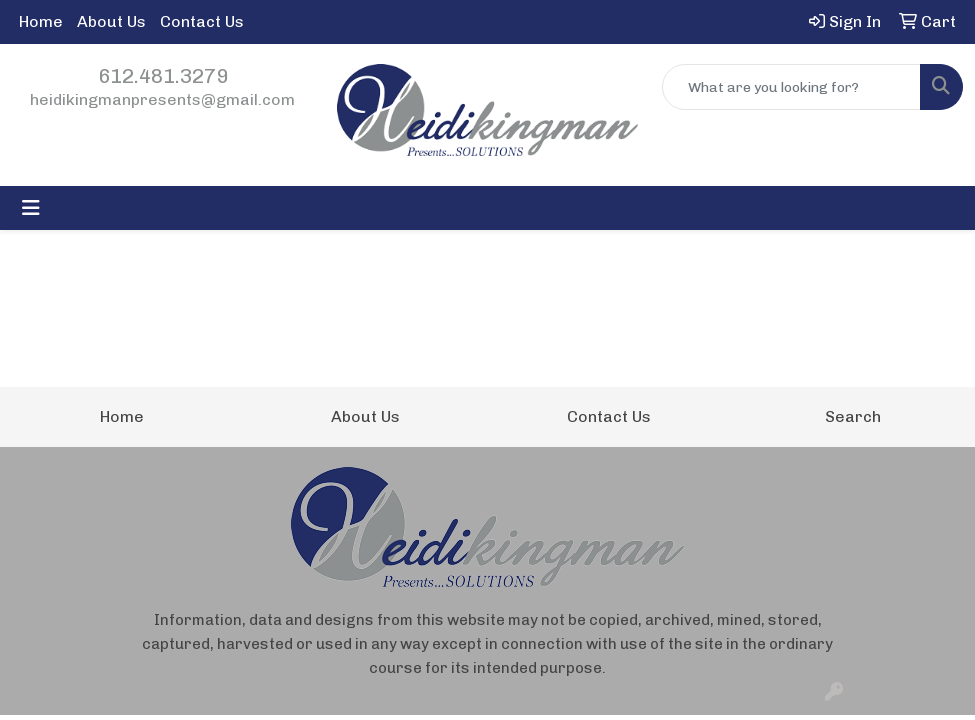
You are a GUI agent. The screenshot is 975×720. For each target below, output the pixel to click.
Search (853, 416)
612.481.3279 (163, 76)
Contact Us (202, 21)
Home (41, 21)
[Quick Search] (791, 87)
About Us (111, 21)
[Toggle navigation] (31, 208)
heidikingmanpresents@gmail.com (162, 99)
